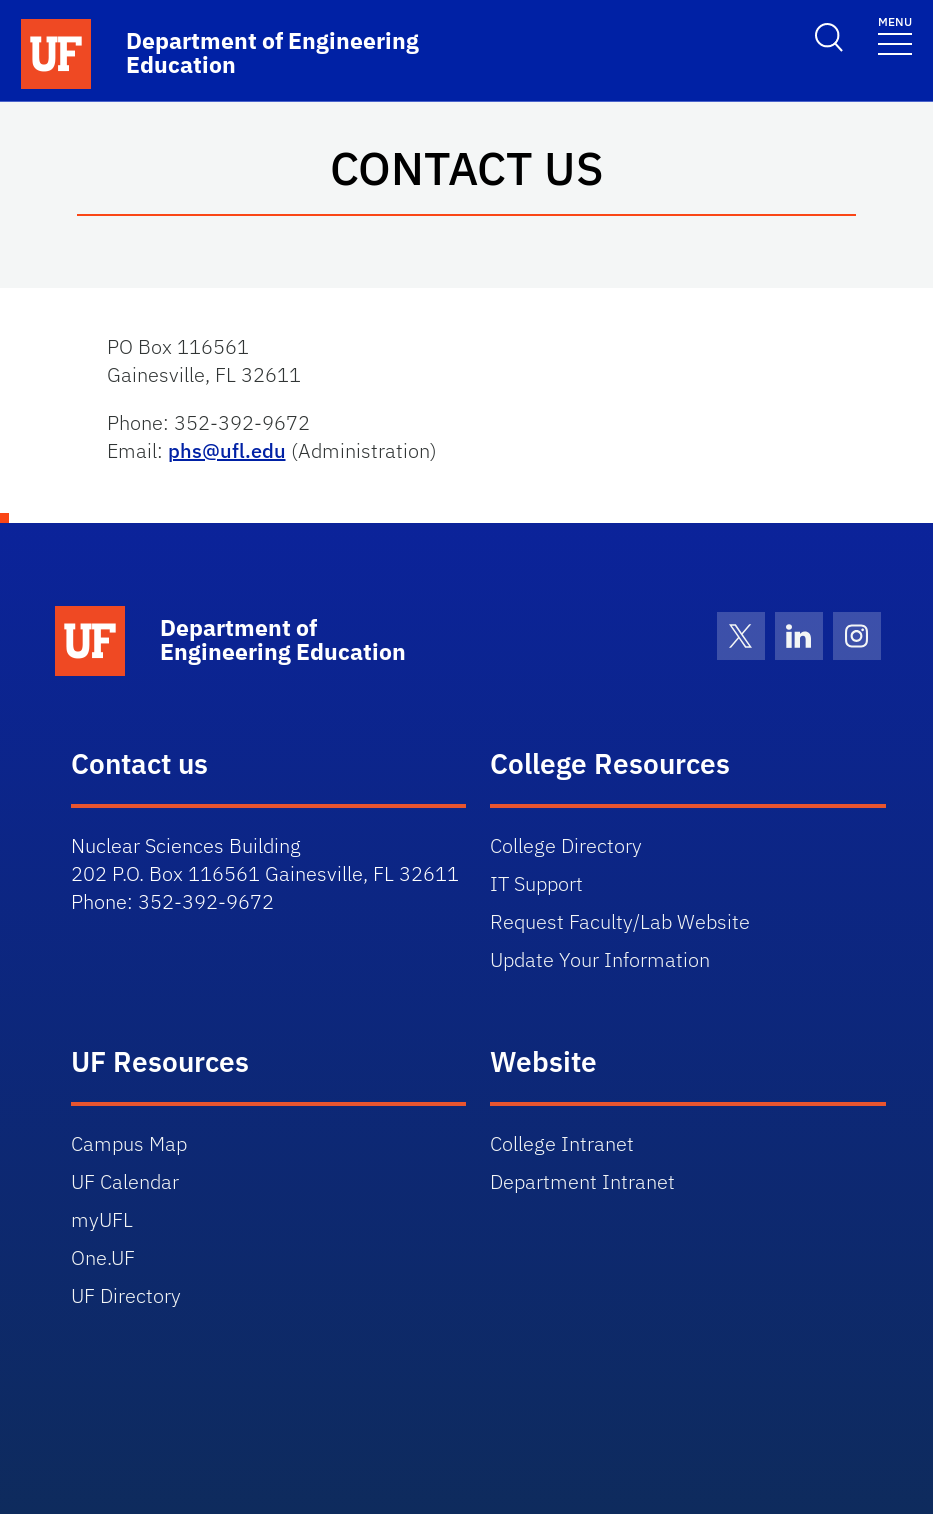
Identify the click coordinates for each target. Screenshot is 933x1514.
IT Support (536, 883)
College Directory (566, 845)
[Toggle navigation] (895, 34)
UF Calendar (125, 1181)
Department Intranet (582, 1181)
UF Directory (126, 1295)
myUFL (102, 1219)
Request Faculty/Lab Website (620, 921)
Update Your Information (600, 959)
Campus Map (129, 1143)
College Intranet (562, 1143)
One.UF (103, 1257)
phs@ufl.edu (227, 450)
